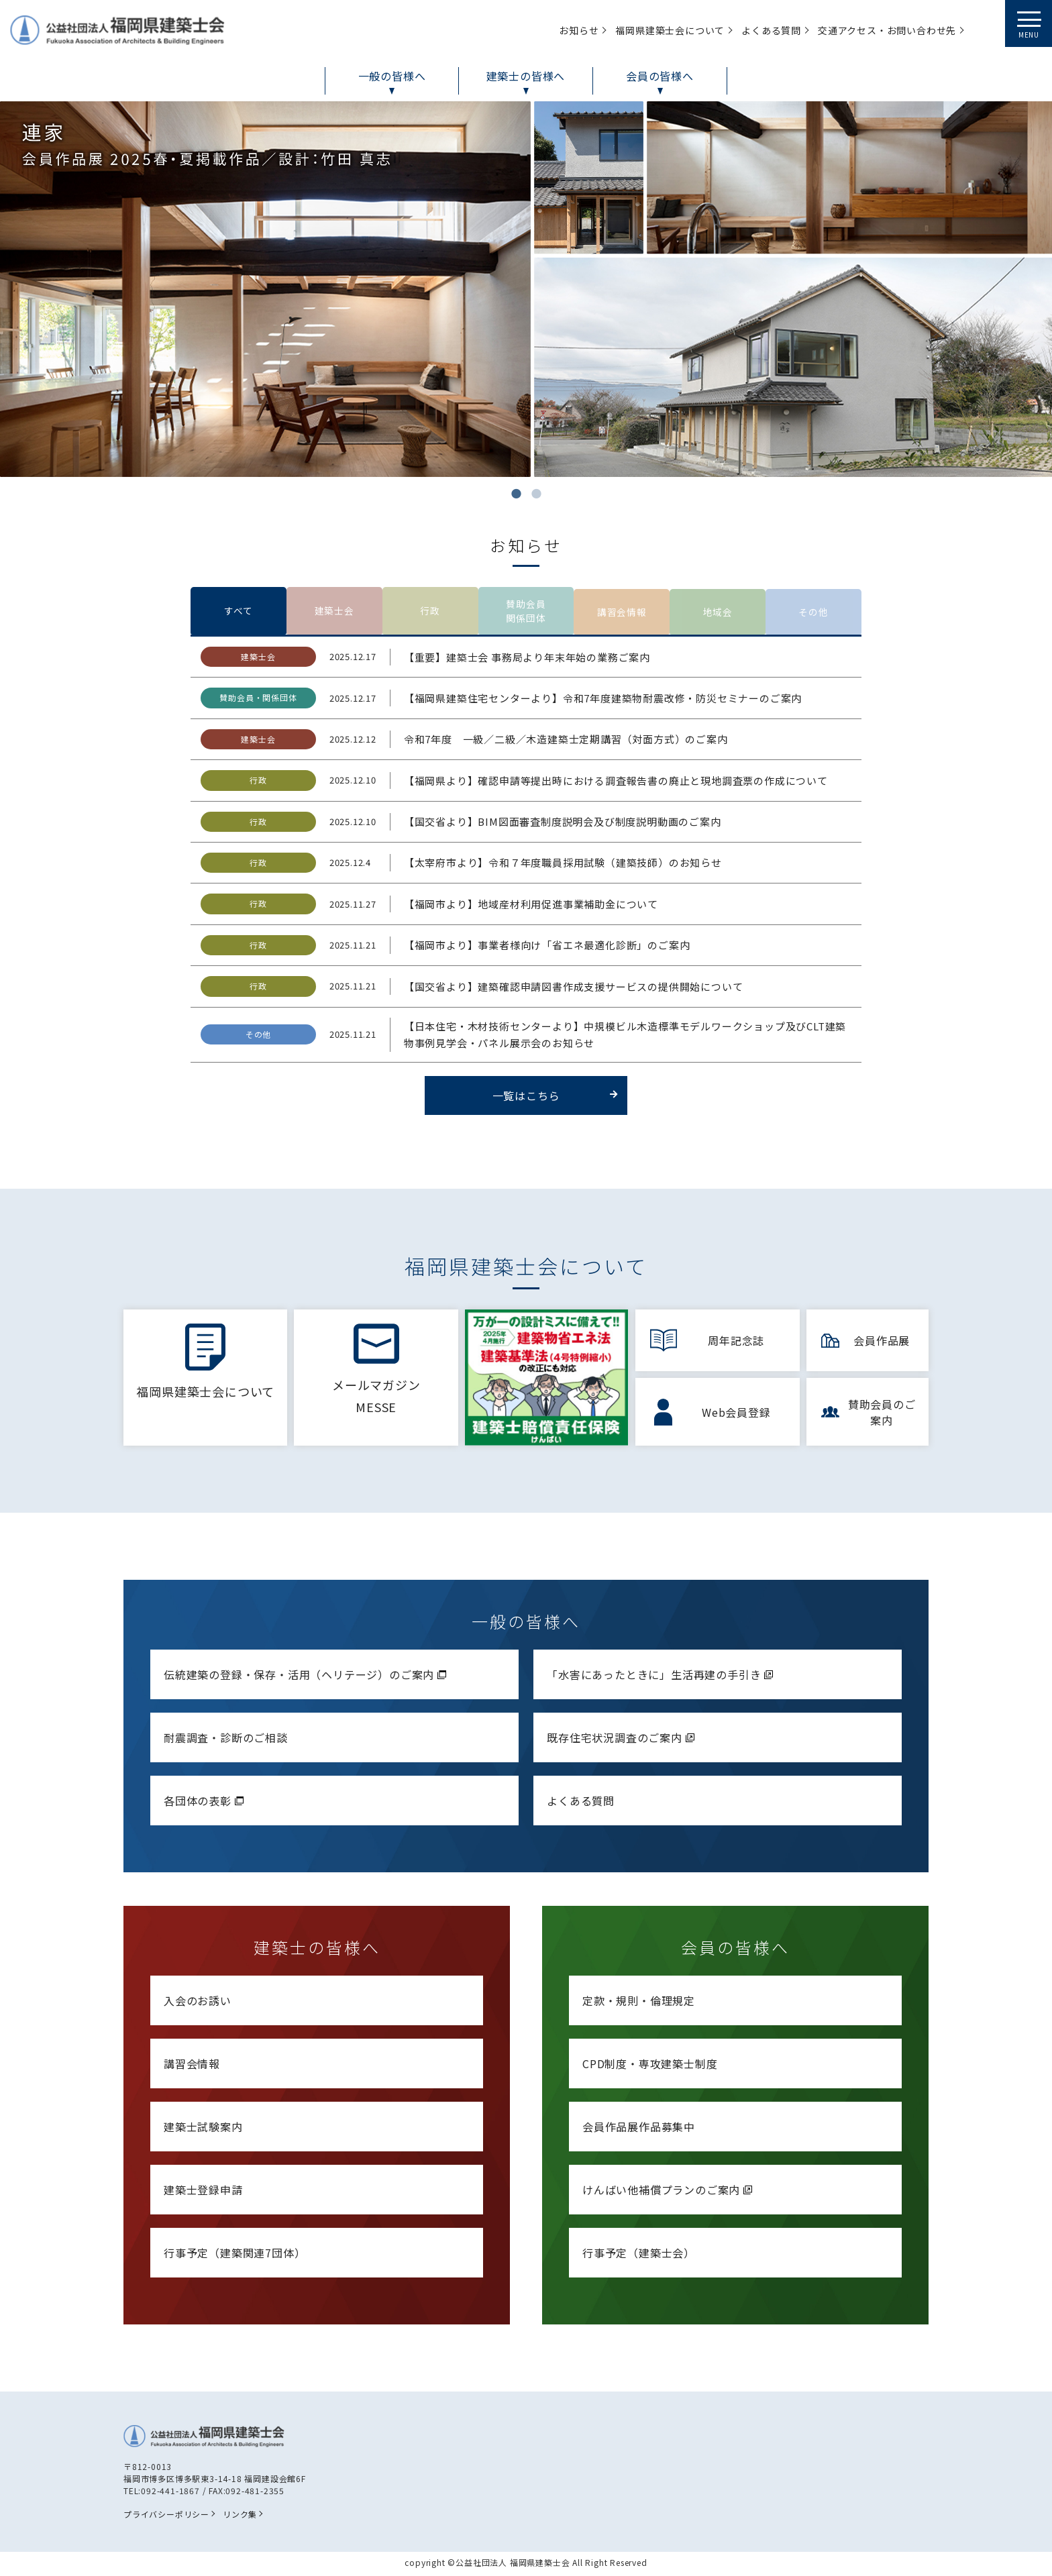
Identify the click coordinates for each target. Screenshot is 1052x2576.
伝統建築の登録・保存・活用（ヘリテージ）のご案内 (307, 1678)
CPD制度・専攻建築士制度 (649, 2067)
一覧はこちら (555, 1100)
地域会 (718, 613)
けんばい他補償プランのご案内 (668, 2193)
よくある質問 (581, 1804)
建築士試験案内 (203, 2130)
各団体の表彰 (205, 1804)
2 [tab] (536, 493)
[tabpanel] (526, 289)
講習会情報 (622, 613)
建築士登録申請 (203, 2193)
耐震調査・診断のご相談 (226, 1741)
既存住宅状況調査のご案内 (622, 1741)
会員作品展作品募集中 (638, 2130)
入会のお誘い (197, 2004)
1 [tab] (516, 493)
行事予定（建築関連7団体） (234, 2256)
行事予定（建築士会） (638, 2256)
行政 (430, 613)
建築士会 (333, 613)
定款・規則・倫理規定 (638, 2004)
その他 (814, 613)
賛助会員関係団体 (525, 613)
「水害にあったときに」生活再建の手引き (661, 1678)
